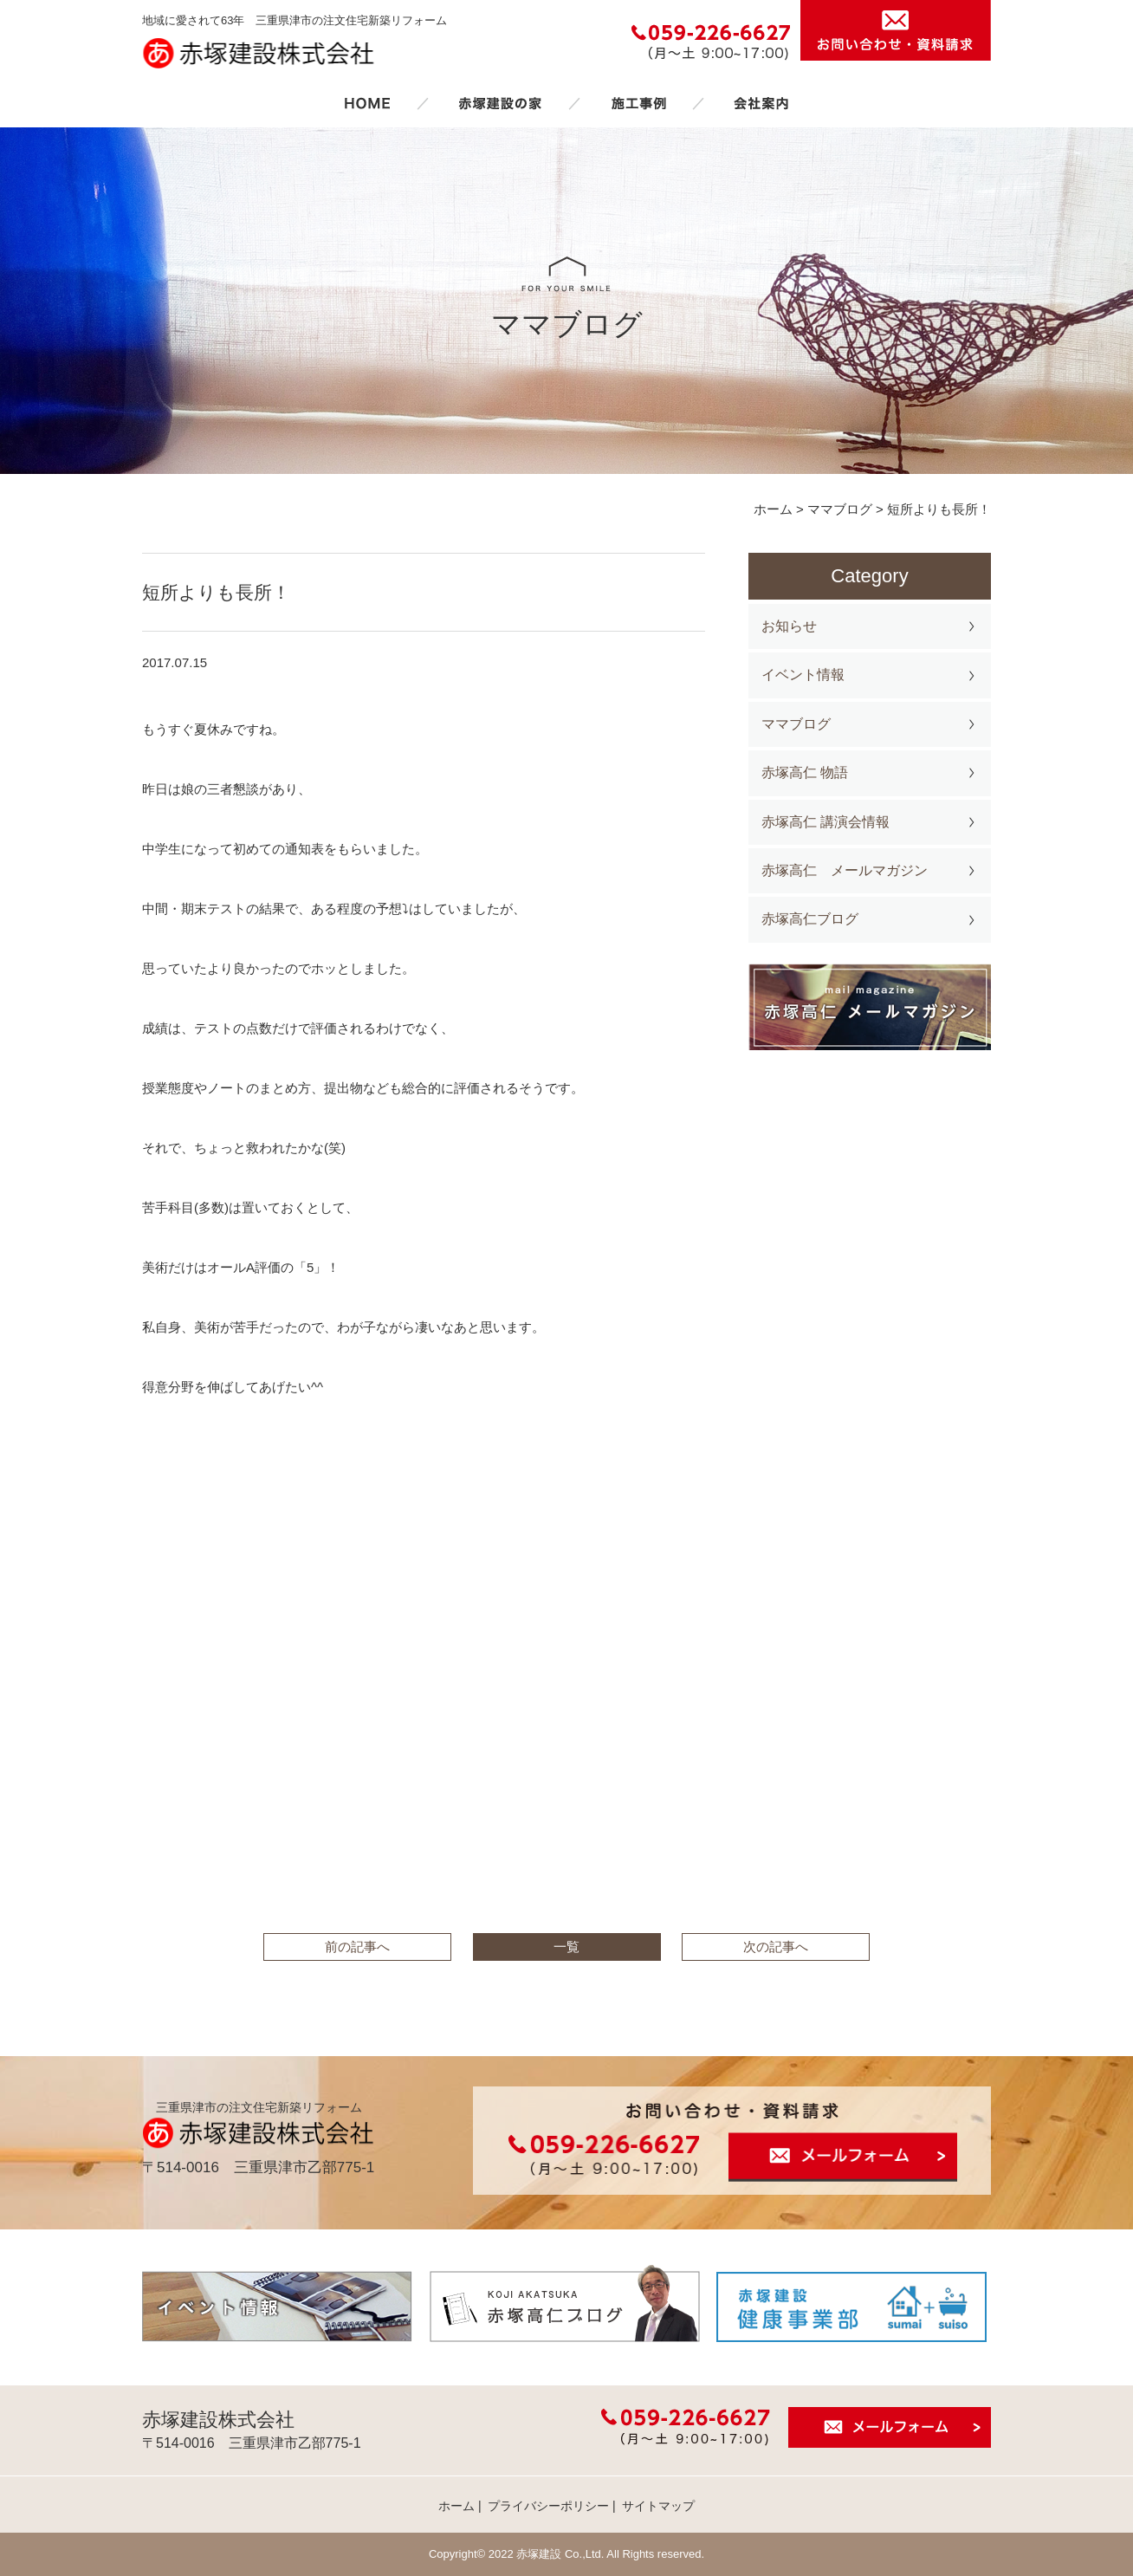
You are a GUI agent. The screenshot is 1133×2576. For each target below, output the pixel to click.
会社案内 (761, 103)
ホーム (367, 103)
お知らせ (789, 626)
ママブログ (796, 724)
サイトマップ (658, 2506)
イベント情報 (803, 674)
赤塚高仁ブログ (809, 919)
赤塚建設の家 (500, 103)
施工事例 (638, 103)
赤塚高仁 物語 (804, 772)
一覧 (566, 1946)
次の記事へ (775, 1946)
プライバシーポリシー (548, 2506)
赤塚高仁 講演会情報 (825, 821)
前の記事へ (357, 1946)
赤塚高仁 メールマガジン (844, 870)
